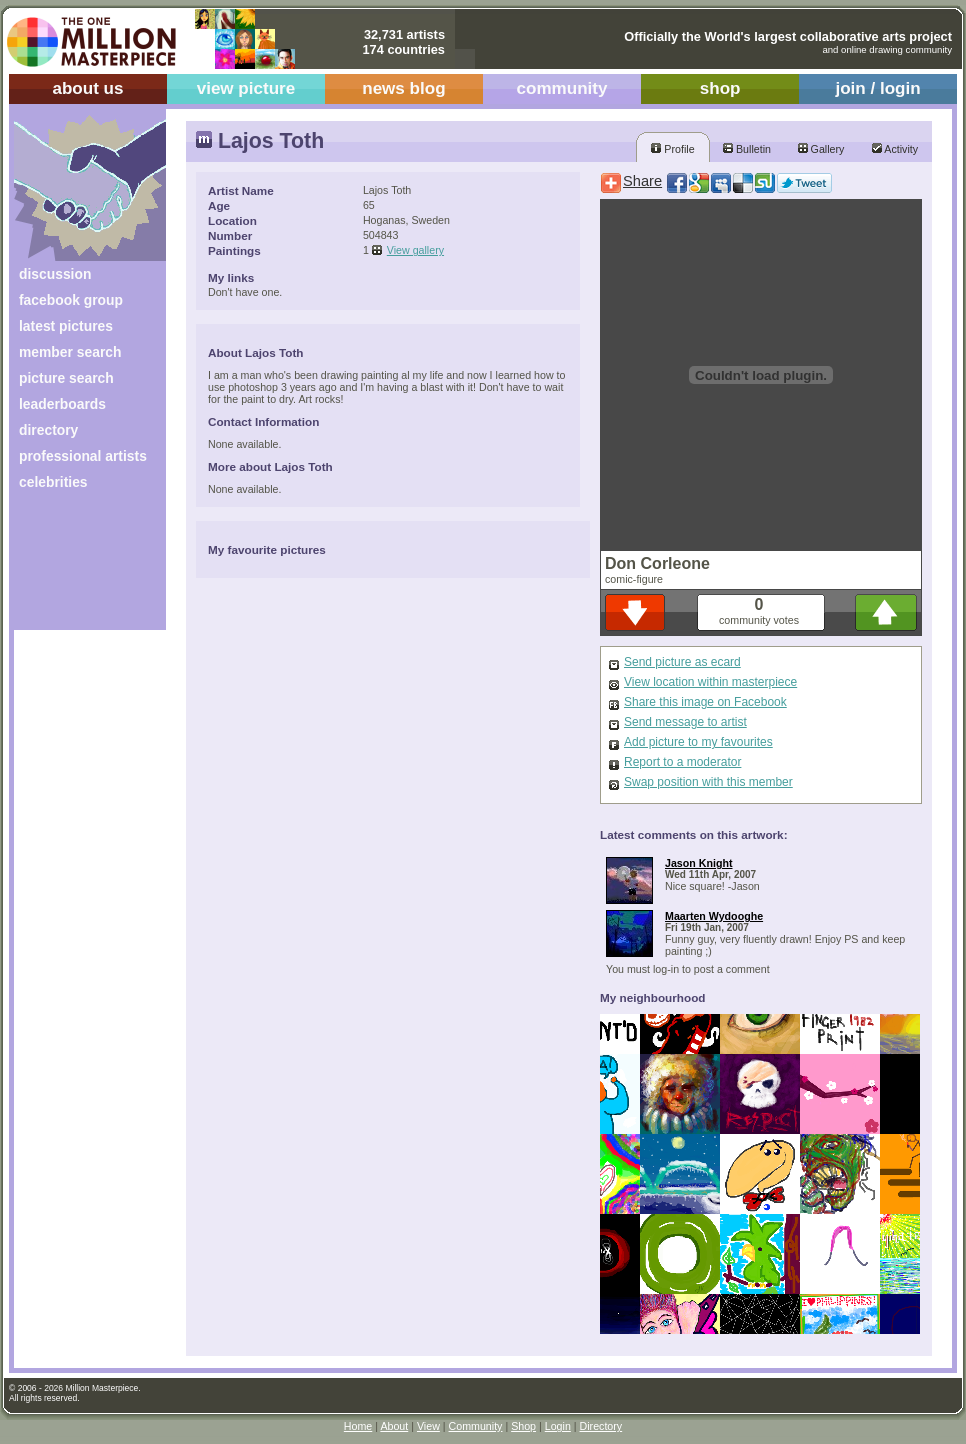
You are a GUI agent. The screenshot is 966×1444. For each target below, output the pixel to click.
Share (642, 181)
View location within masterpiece (710, 682)
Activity (895, 149)
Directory (601, 1426)
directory (48, 430)
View (428, 1426)
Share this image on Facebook (705, 702)
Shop (523, 1426)
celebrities (53, 482)
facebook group (71, 300)
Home (358, 1426)
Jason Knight (699, 863)
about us (87, 88)
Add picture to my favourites (698, 742)
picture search (66, 378)
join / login (877, 88)
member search (70, 352)
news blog (403, 88)
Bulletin (747, 149)
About (394, 1426)
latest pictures (66, 326)
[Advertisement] (76, 567)
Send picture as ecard (682, 662)
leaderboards (62, 404)
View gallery (415, 250)
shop (720, 88)
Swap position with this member (708, 782)
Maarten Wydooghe (714, 916)
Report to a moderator (682, 762)
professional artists (83, 456)
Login (558, 1426)
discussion (55, 274)
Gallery (821, 149)
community (562, 88)
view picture (246, 88)
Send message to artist (685, 722)
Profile (672, 149)
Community (476, 1426)
